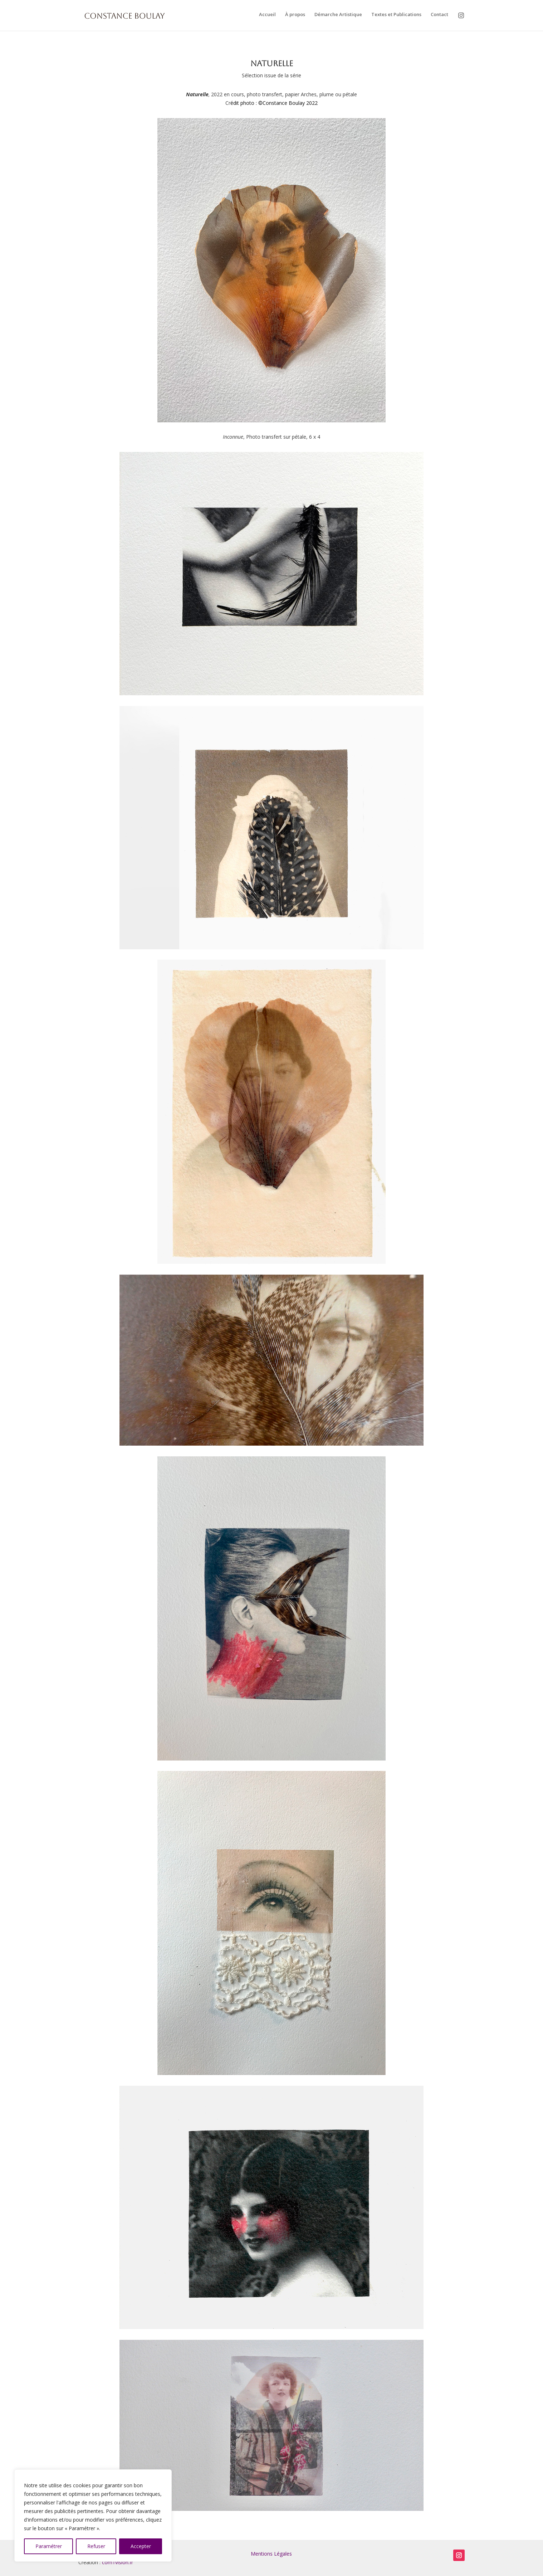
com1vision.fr (117, 2562)
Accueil (267, 15)
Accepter (141, 2546)
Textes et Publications (396, 15)
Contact (439, 15)
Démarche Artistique (338, 15)
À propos (295, 15)
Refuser (96, 2546)
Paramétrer (48, 2546)
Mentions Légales (271, 2553)
